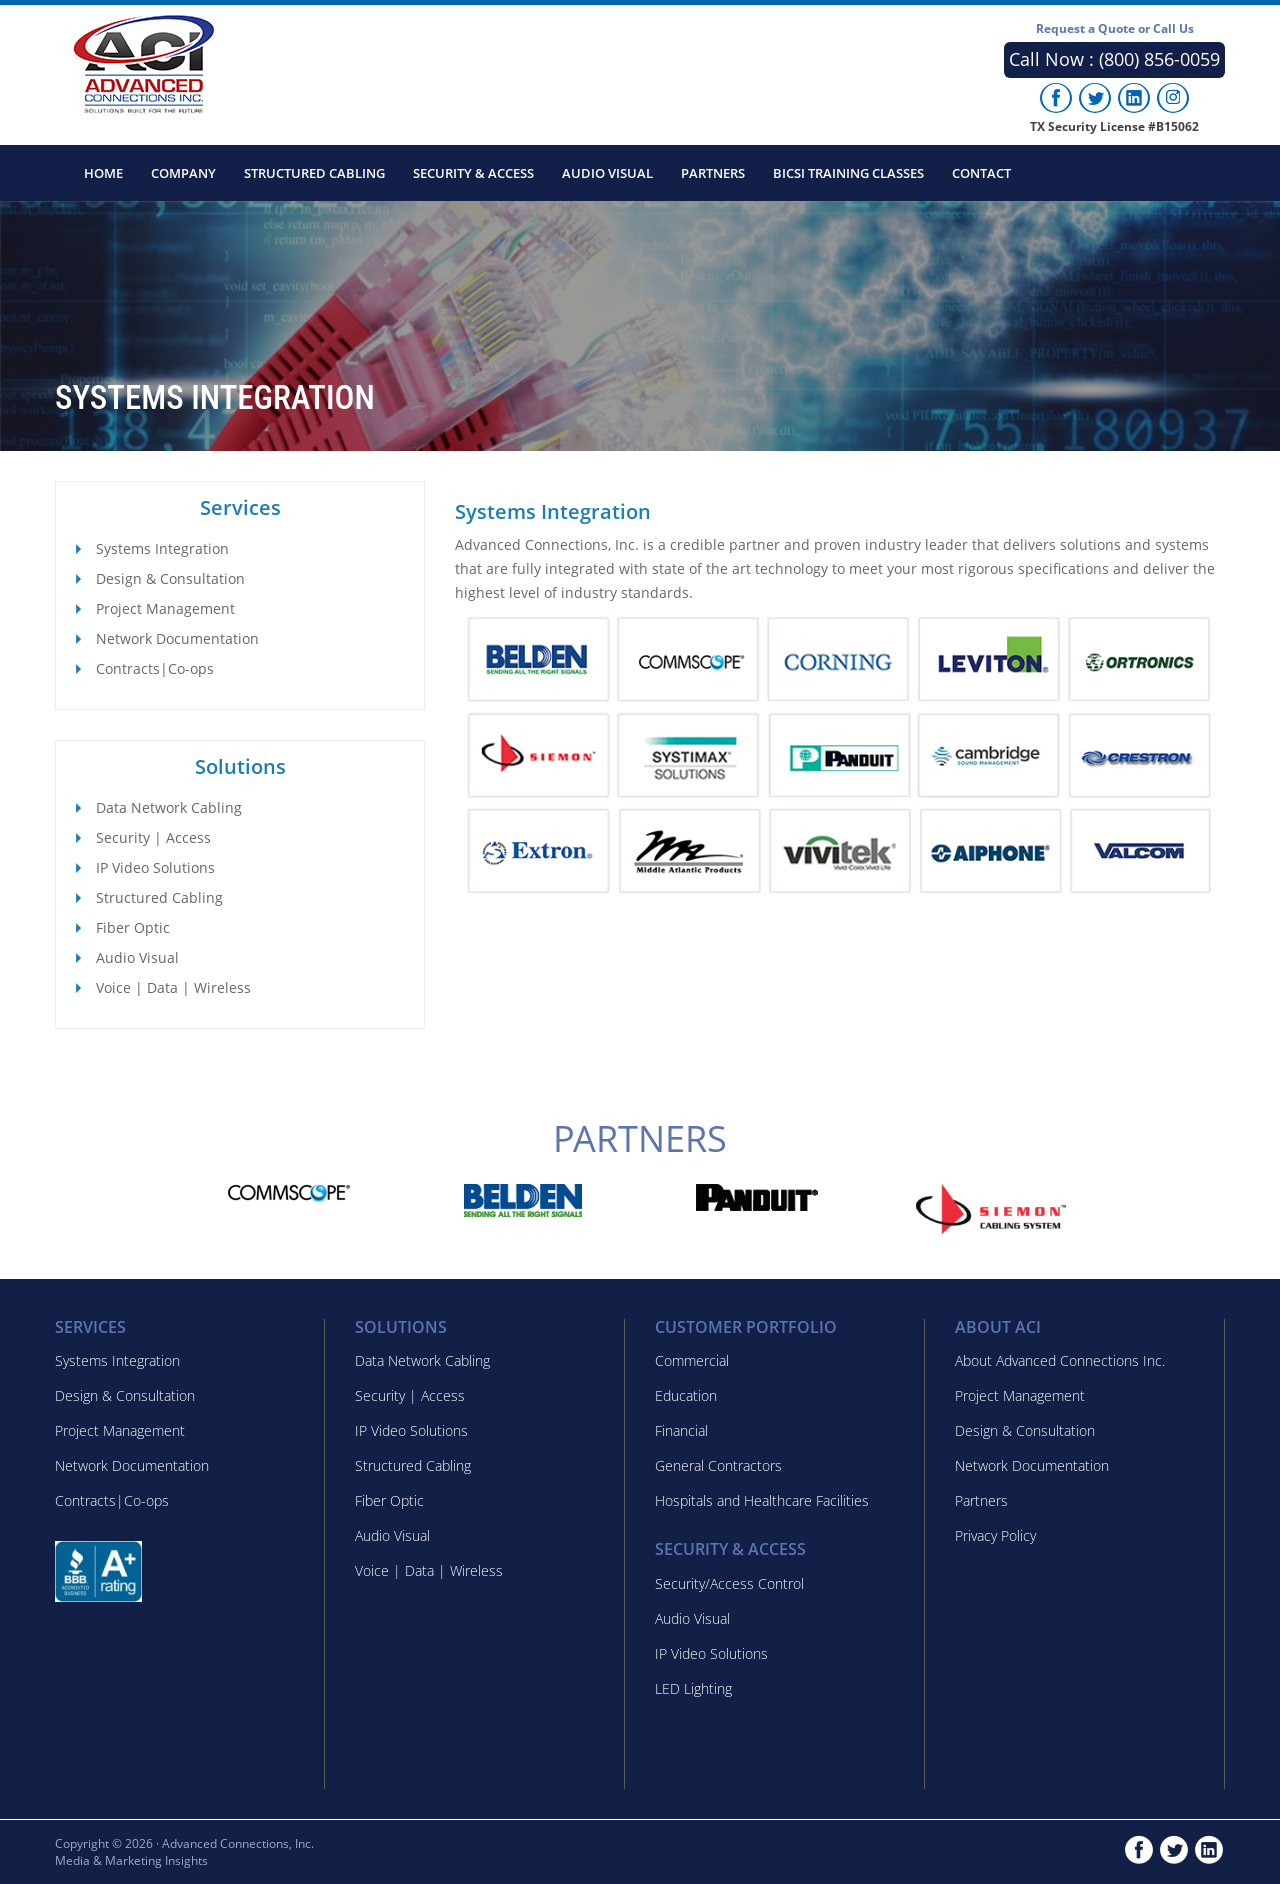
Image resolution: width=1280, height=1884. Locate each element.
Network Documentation (177, 638)
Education (686, 1395)
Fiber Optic (133, 927)
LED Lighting (693, 1688)
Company (183, 173)
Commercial (692, 1360)
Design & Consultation (170, 578)
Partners (713, 173)
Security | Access (153, 837)
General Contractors (718, 1465)
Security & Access (473, 173)
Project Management (165, 608)
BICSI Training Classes (848, 173)
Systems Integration (162, 548)
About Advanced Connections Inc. (1060, 1360)
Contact (981, 173)
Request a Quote (1115, 28)
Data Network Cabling (169, 807)
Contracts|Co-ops (155, 668)
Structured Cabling (314, 173)
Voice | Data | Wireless (173, 987)
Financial (681, 1430)
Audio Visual (607, 173)
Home (103, 173)
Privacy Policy (995, 1535)
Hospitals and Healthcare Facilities (762, 1500)
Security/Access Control (729, 1583)
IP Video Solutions (155, 867)
